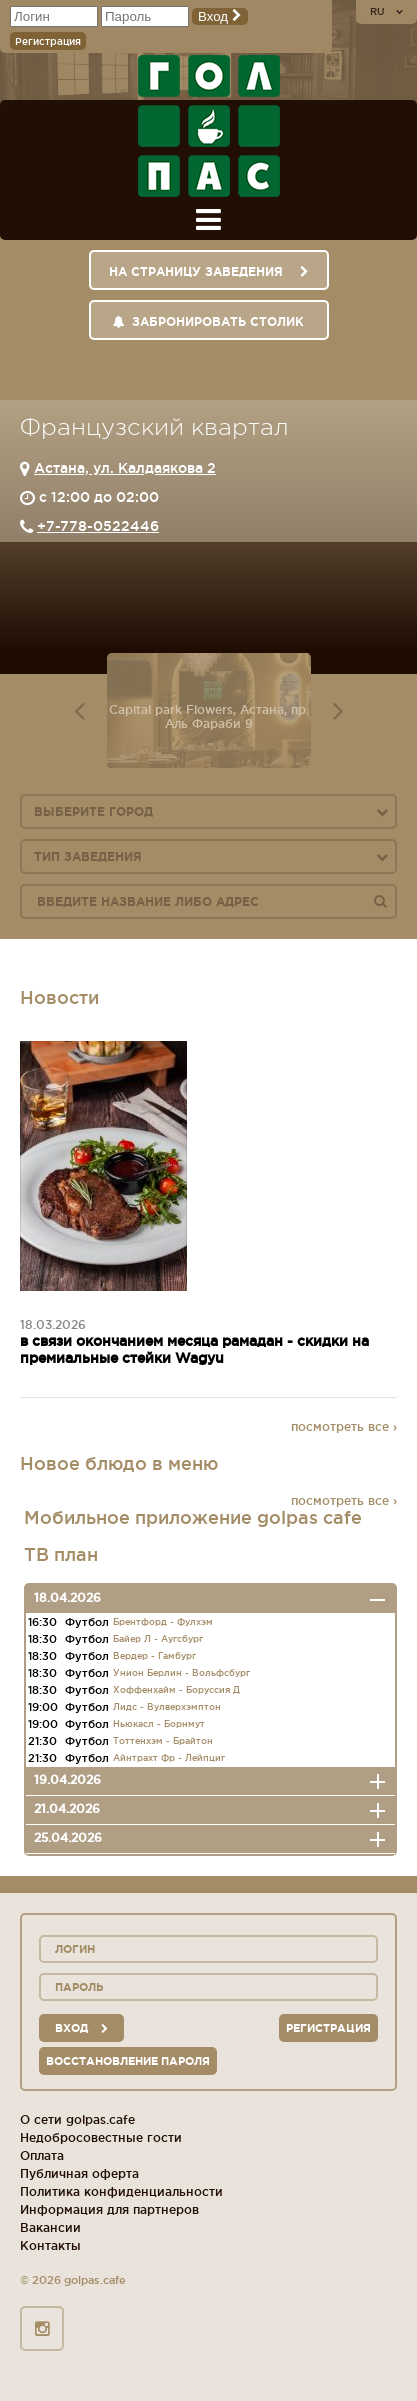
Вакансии (50, 2227)
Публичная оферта (79, 2173)
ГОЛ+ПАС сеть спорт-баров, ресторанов (209, 126)
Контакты (50, 2245)
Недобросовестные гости (101, 2137)
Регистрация (48, 41)
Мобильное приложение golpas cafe (193, 1517)
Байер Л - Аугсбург (158, 1639)
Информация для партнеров (109, 2209)
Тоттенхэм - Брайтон (163, 1741)
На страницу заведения (209, 271)
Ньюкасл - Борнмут (159, 1724)
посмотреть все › (344, 1426)
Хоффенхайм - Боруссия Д (176, 1690)
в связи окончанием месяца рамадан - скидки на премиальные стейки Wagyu (194, 1349)
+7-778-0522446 (98, 526)
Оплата (42, 2155)
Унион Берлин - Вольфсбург (181, 1673)
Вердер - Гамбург (154, 1656)
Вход (220, 16)
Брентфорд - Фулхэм (163, 1622)
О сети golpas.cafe (77, 2119)
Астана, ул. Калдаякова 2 (125, 468)
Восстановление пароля (128, 2061)
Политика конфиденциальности (121, 2191)
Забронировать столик (208, 321)
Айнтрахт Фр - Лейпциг (169, 1758)
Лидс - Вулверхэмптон (167, 1707)
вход (81, 2028)
